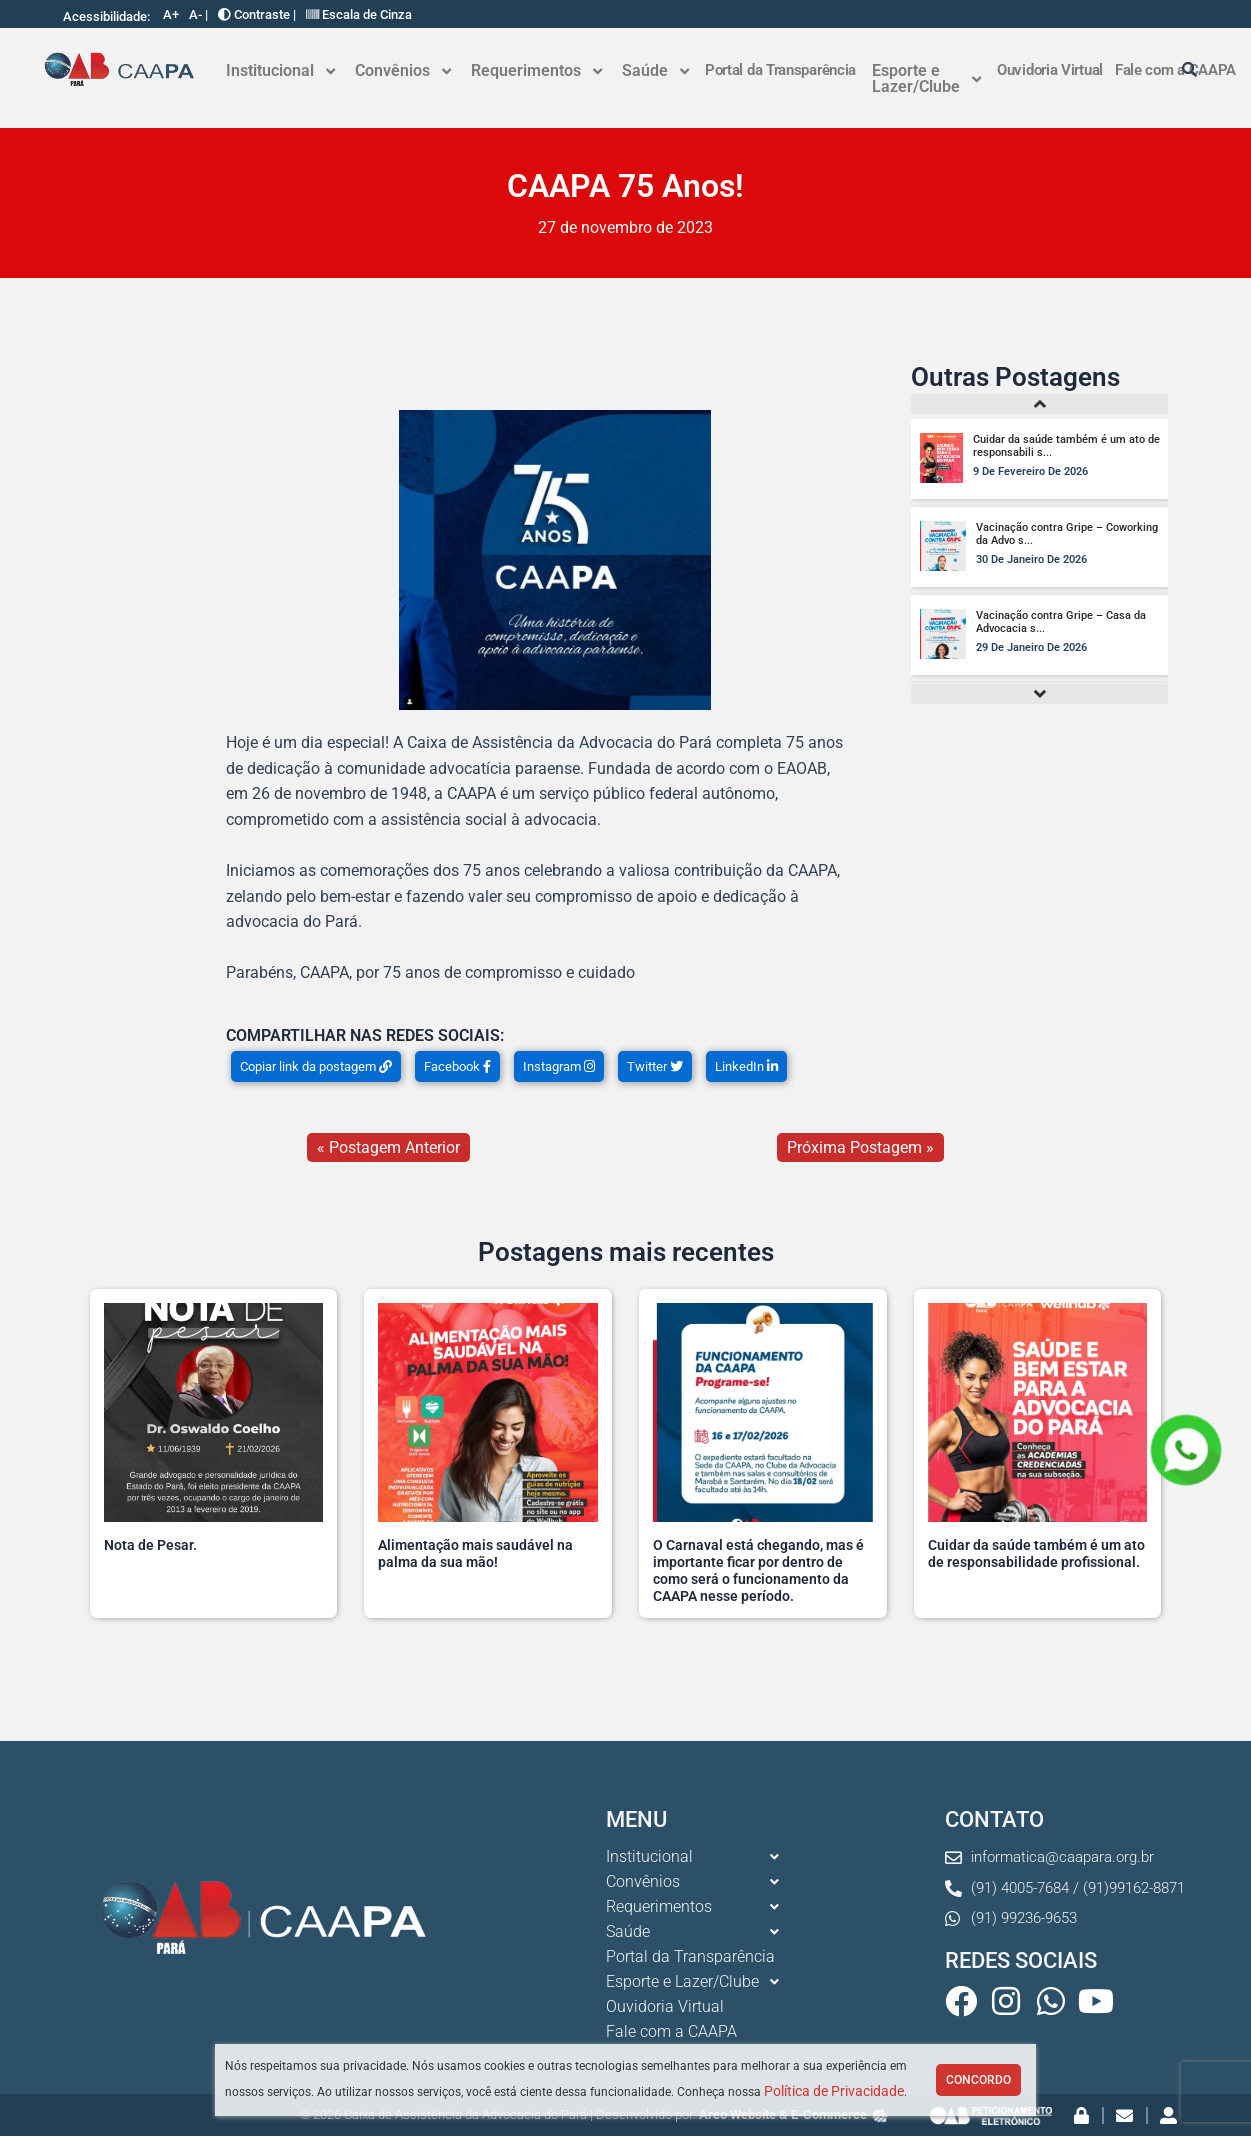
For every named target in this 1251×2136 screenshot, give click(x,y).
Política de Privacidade (834, 2091)
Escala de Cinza (359, 14)
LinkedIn (746, 1066)
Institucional (280, 70)
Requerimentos (536, 70)
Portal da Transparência (780, 70)
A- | (198, 14)
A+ (171, 14)
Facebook (457, 1066)
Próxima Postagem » (860, 1147)
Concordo (978, 2080)
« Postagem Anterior (388, 1147)
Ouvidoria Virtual (1050, 70)
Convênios (403, 70)
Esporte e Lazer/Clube (926, 78)
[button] (280, 71)
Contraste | (257, 14)
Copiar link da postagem (316, 1066)
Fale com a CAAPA (671, 2031)
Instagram (559, 1066)
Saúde (655, 70)
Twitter (655, 1066)
